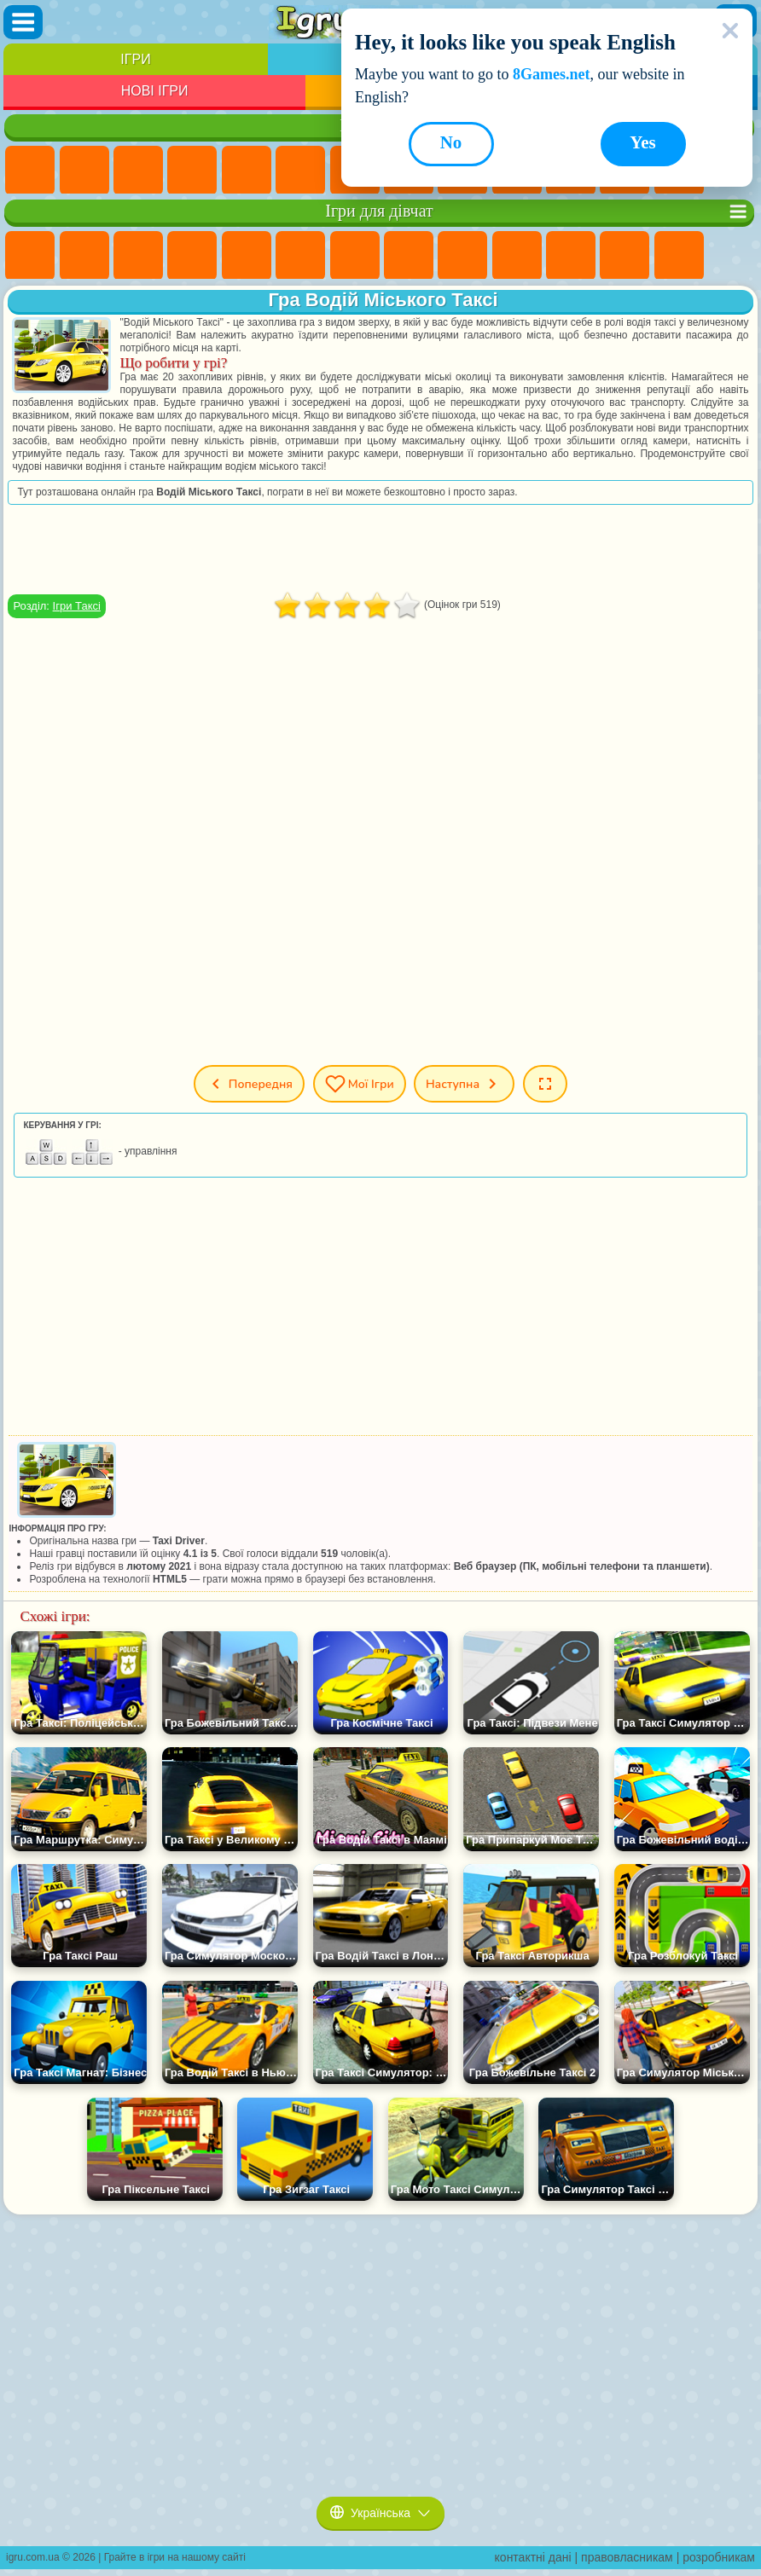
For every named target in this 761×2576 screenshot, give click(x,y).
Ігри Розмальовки (408, 256)
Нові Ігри (155, 91)
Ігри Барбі (192, 256)
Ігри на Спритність (300, 170)
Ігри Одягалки (570, 256)
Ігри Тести (246, 256)
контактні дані (533, 2557)
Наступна (466, 1084)
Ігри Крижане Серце (517, 256)
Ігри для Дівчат (84, 170)
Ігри (135, 59)
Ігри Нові (30, 170)
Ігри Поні (30, 256)
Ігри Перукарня (624, 256)
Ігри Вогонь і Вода (138, 256)
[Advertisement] (380, 549)
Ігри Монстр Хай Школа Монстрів (300, 256)
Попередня (246, 1084)
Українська (380, 2513)
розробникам (719, 2557)
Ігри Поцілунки (679, 256)
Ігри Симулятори (138, 170)
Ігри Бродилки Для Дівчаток (355, 256)
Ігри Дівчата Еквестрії (84, 256)
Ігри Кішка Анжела (462, 256)
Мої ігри (359, 1084)
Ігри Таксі (77, 605)
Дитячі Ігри (192, 170)
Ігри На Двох (246, 170)
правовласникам (627, 2557)
